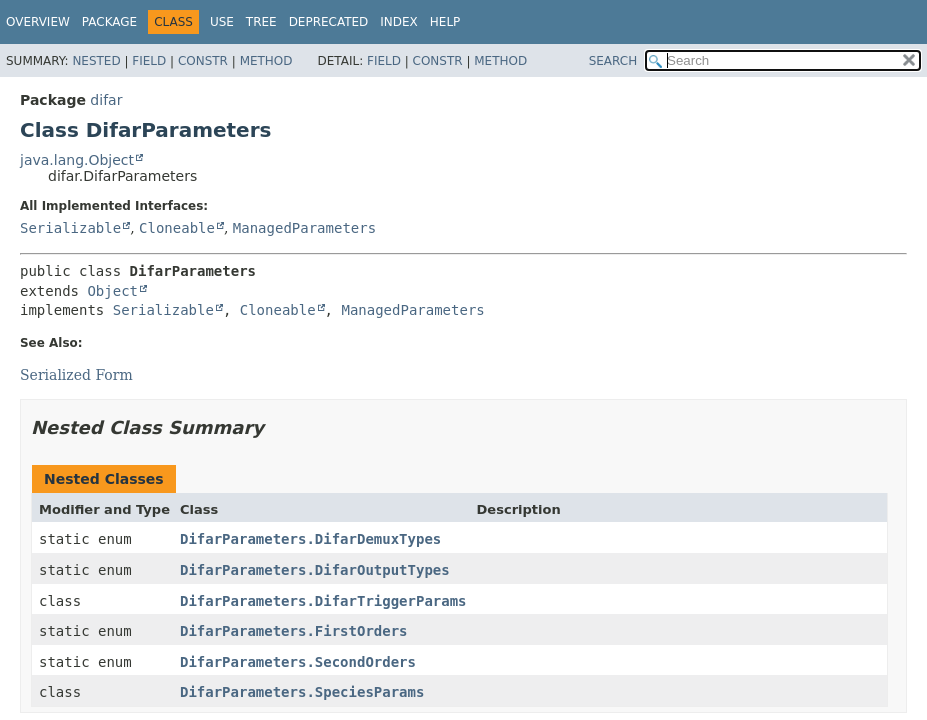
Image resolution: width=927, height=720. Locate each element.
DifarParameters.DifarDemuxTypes (310, 539)
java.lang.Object (77, 160)
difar (106, 100)
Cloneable (177, 228)
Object (112, 291)
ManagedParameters (304, 228)
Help (445, 22)
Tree (261, 22)
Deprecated (329, 22)
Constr (203, 61)
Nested (96, 61)
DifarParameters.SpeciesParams (302, 692)
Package (109, 22)
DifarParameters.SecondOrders (298, 662)
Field (149, 61)
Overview (38, 22)
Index (399, 22)
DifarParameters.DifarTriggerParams (323, 601)
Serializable (70, 228)
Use (222, 22)
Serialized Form (76, 375)
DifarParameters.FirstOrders (294, 631)
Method (266, 61)
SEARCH (613, 61)
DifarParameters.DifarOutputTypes (315, 570)
